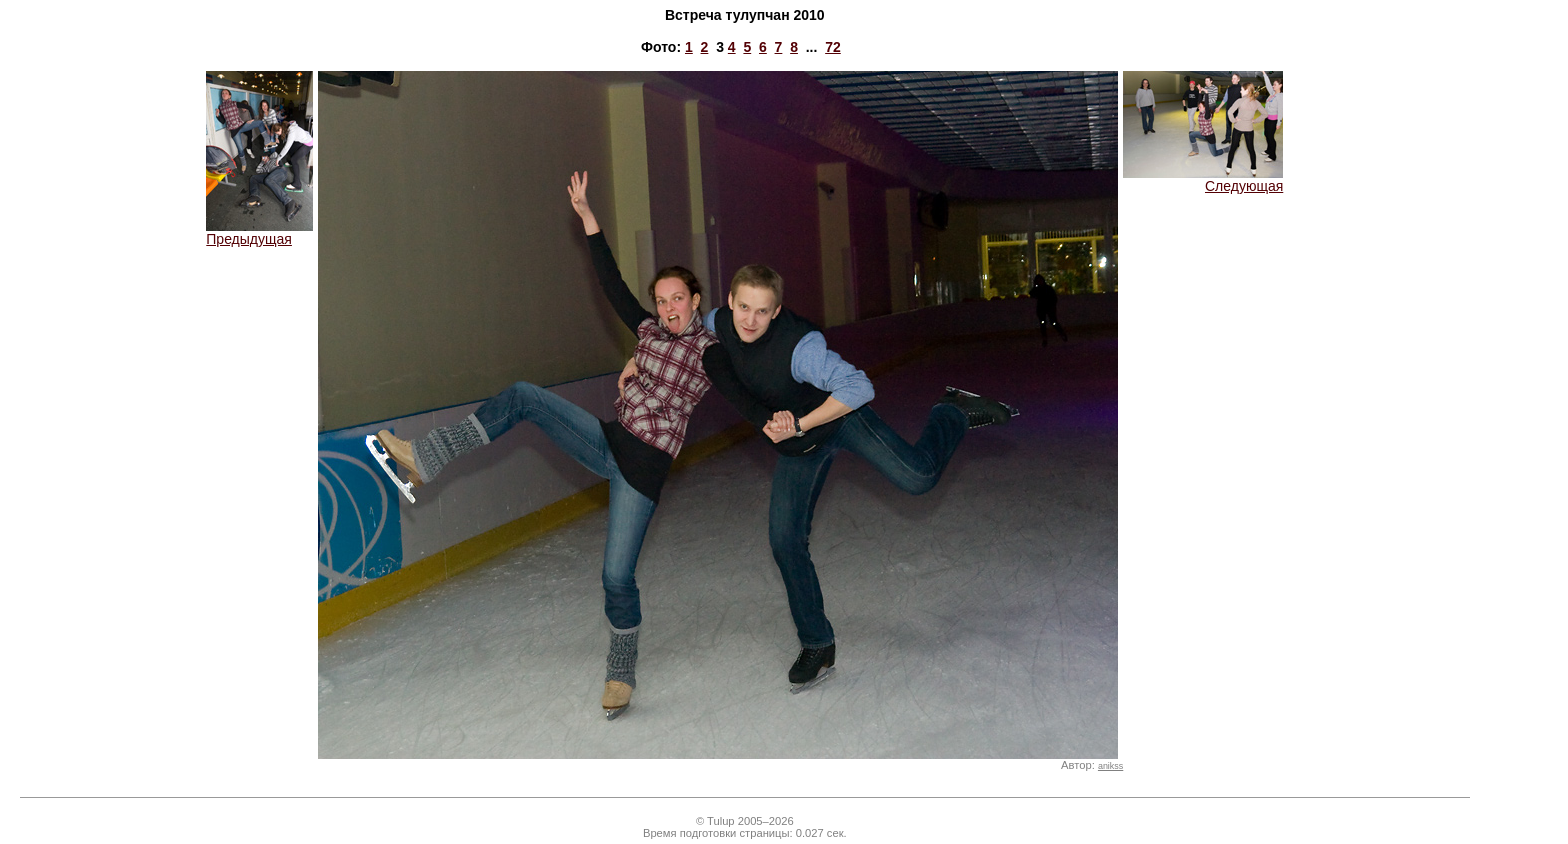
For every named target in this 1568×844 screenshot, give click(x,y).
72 (833, 47)
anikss (1110, 766)
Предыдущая (259, 232)
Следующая (1203, 179)
